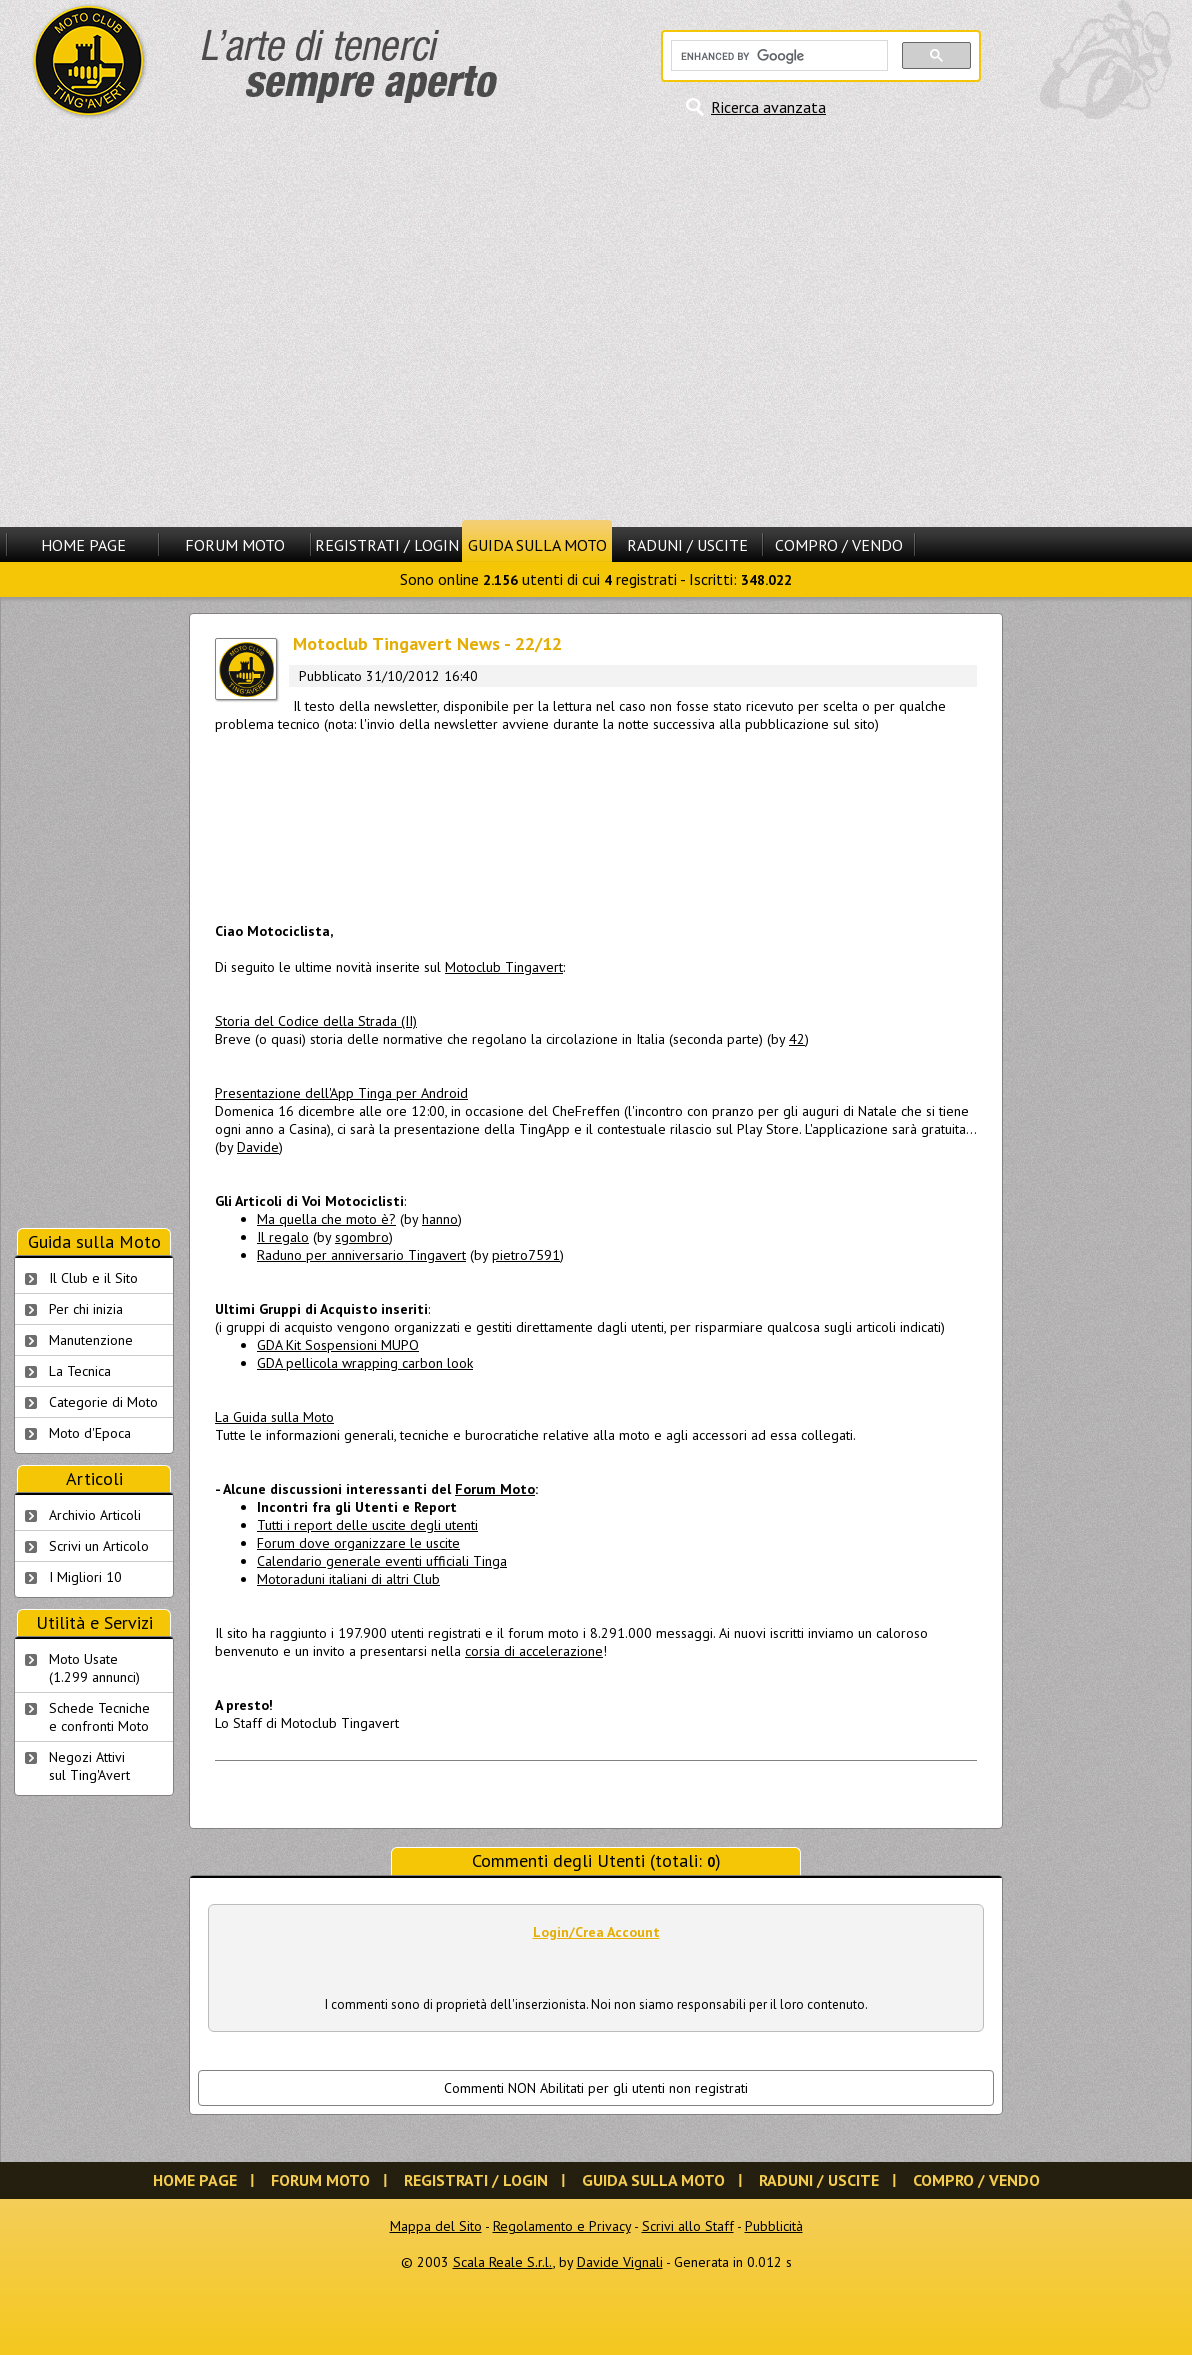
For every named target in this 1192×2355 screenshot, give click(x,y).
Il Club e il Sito (93, 1278)
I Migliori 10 (85, 1577)
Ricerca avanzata (768, 107)
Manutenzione (91, 1340)
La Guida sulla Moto (274, 1417)
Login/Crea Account (596, 1932)
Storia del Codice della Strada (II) (316, 1021)
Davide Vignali (620, 2262)
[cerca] (777, 56)
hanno (440, 1219)
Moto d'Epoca (90, 1433)
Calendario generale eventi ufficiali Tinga (382, 1561)
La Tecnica (80, 1371)
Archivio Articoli (95, 1515)
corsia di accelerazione (534, 1651)
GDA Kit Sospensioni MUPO (338, 1345)
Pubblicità (774, 2226)
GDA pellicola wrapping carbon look (365, 1363)
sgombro (362, 1237)
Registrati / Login (387, 545)
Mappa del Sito (436, 2226)
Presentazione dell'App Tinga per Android (341, 1093)
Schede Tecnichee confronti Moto (99, 1717)
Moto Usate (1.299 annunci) (94, 1668)
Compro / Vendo (839, 545)
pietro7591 (526, 1255)
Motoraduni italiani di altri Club (348, 1579)
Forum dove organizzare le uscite (358, 1543)
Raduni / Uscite (687, 545)
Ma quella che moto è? (326, 1219)
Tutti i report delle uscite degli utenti (367, 1525)
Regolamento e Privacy (562, 2226)
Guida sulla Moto (537, 545)
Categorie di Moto (103, 1402)
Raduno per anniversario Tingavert (361, 1255)
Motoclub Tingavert (504, 967)
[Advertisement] (187, 322)
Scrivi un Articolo (99, 1546)
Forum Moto (235, 545)
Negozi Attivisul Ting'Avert (89, 1766)
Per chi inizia (86, 1309)
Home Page (83, 545)
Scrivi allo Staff (688, 2226)
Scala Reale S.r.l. (503, 2262)
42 (797, 1039)
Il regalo (283, 1237)
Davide (258, 1147)
